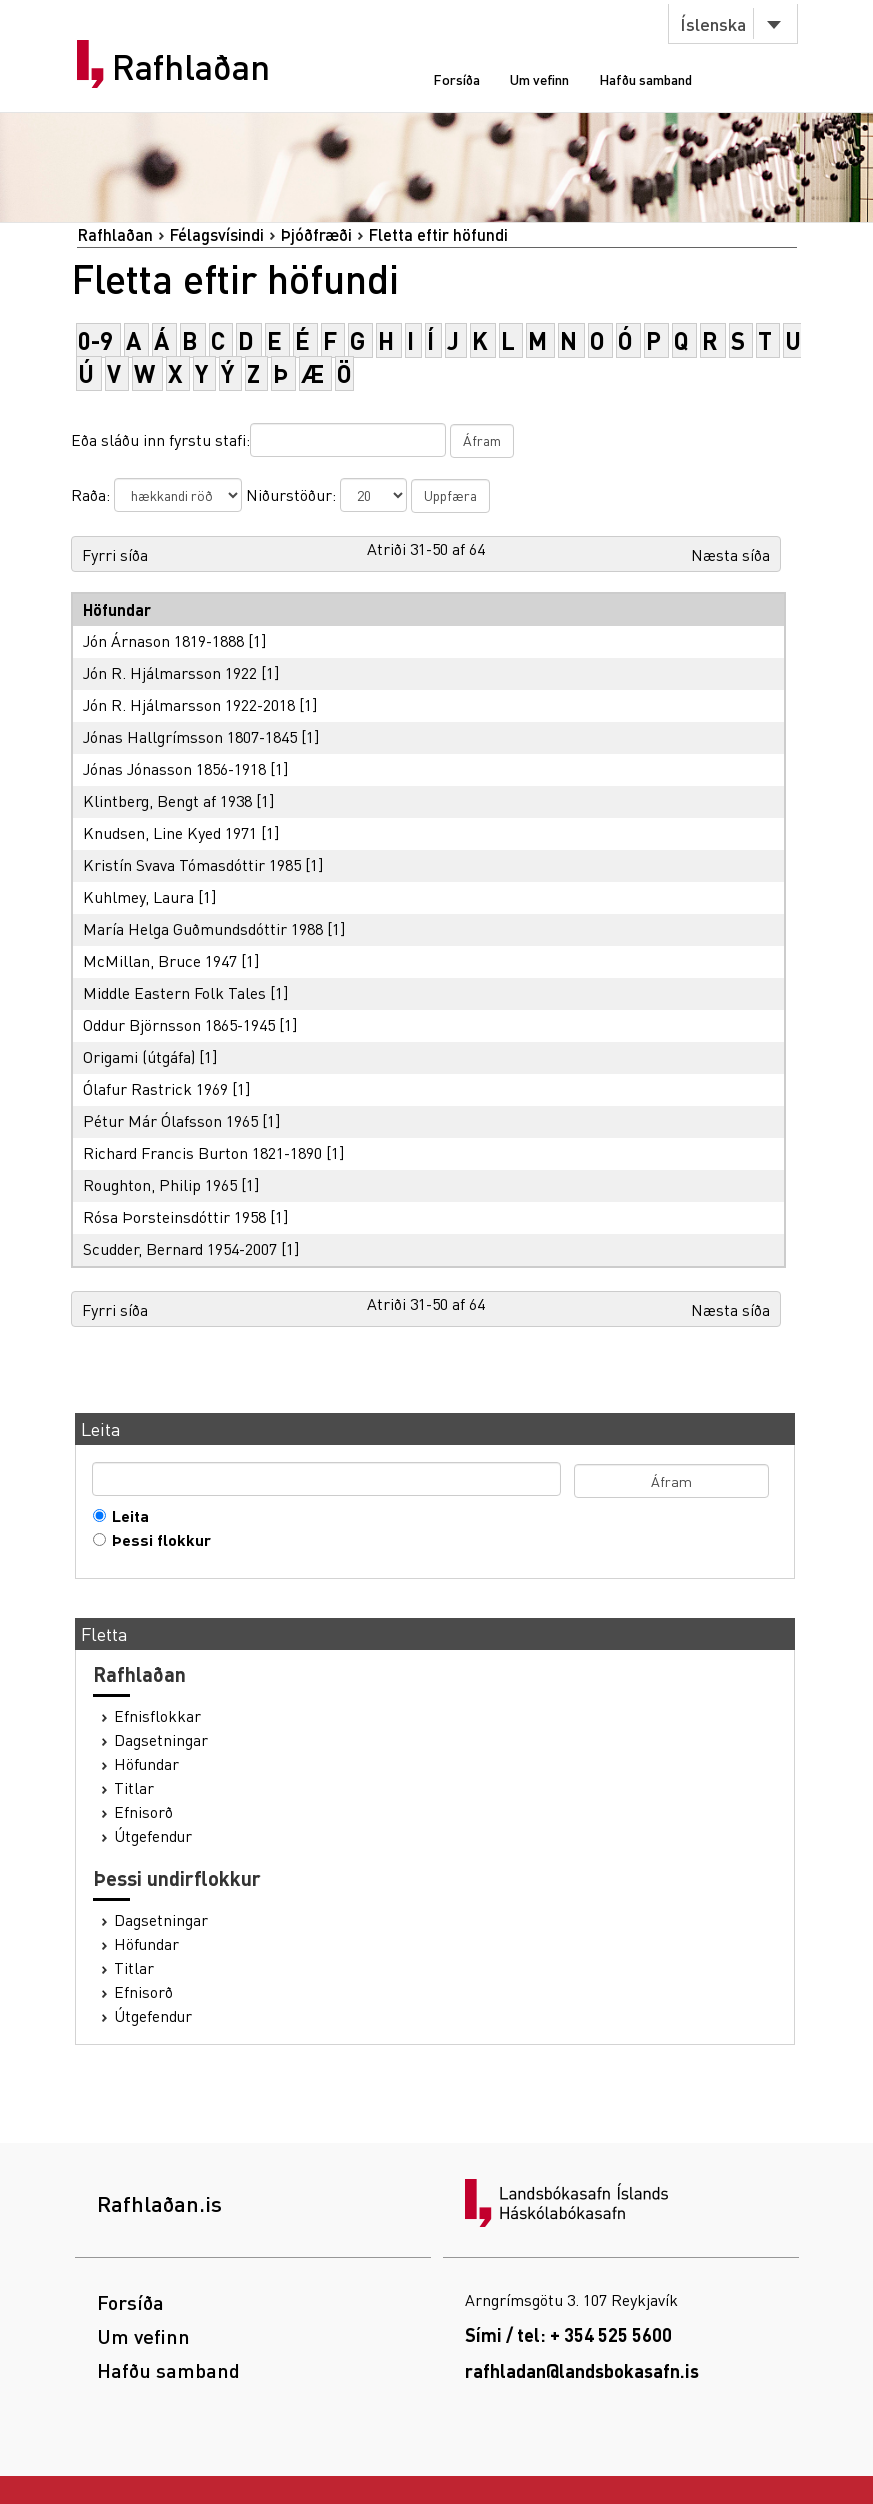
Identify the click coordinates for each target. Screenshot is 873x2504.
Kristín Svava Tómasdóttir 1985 (192, 864)
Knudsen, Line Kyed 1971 (170, 832)
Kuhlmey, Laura (138, 896)
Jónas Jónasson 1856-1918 (174, 768)
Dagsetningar (161, 1740)
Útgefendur (153, 1836)
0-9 (95, 340)
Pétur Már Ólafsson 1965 (170, 1120)
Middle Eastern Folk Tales (174, 992)
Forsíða (456, 79)
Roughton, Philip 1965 (160, 1184)
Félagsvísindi (216, 234)
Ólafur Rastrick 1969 (155, 1088)
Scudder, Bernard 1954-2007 (180, 1248)
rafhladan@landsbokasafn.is (582, 2370)
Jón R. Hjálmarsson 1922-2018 (189, 704)
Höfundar (146, 1764)
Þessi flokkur (157, 1540)
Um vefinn (539, 79)
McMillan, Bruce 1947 (160, 960)
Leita (126, 1516)
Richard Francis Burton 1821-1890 (202, 1152)
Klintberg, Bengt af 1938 (167, 800)
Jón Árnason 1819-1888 (163, 640)
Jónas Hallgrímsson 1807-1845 (190, 736)
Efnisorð (143, 1812)
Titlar (134, 1788)
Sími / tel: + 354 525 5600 (568, 2334)
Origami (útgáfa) (139, 1056)
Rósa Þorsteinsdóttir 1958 (174, 1216)
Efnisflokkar (157, 1716)
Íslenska (713, 23)
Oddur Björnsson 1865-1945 (179, 1024)
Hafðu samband (645, 79)
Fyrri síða (115, 554)
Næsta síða (730, 554)
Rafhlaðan (191, 67)
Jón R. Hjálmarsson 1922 (170, 672)
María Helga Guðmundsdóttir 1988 (203, 928)
